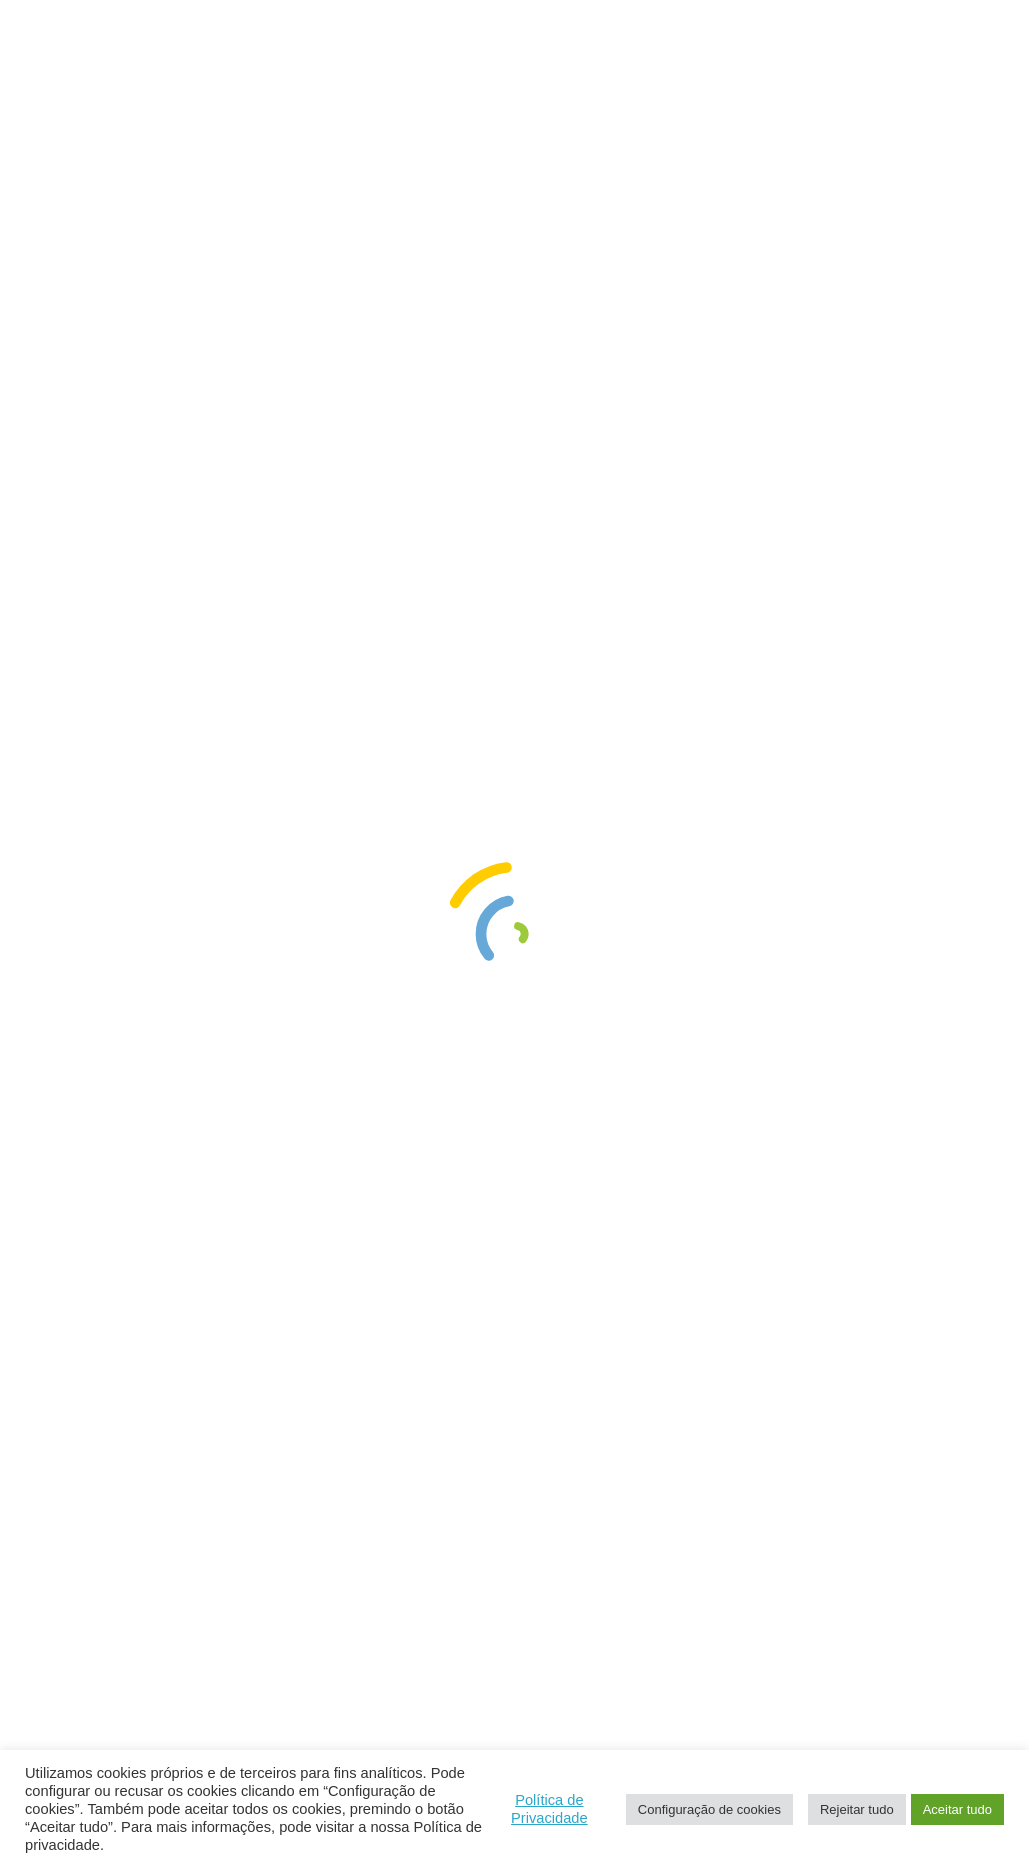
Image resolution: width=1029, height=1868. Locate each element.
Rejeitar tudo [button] (857, 1809)
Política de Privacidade (549, 1809)
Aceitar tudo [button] (957, 1809)
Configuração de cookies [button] (709, 1809)
